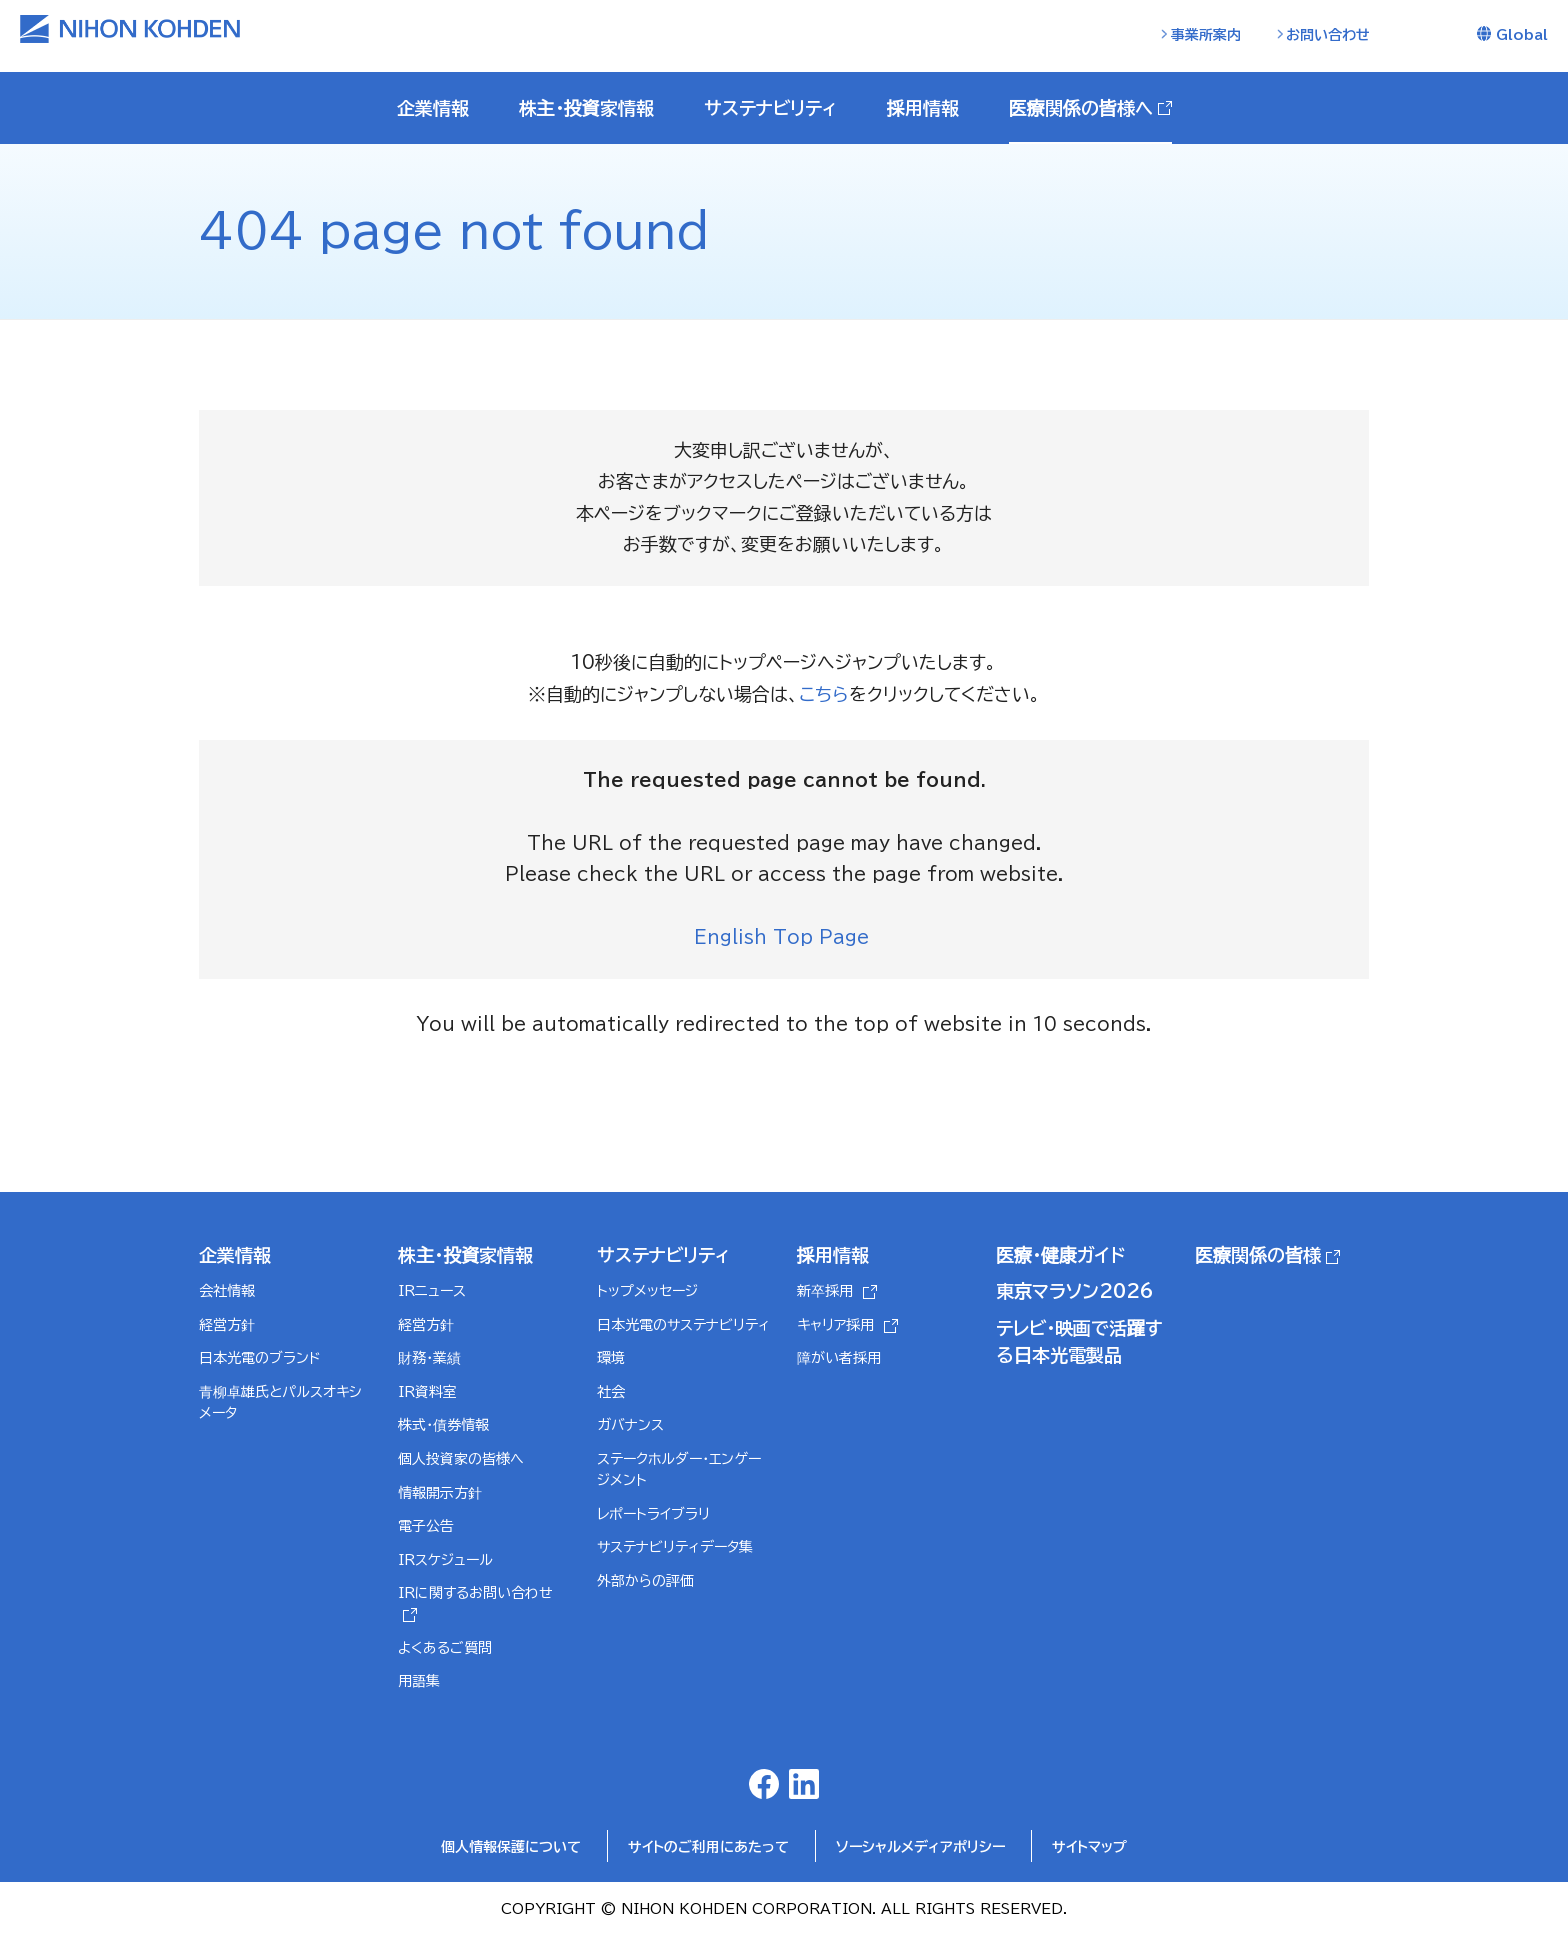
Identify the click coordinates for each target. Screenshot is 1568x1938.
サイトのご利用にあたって (708, 1849)
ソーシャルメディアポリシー (920, 1849)
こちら (824, 694)
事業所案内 (1206, 35)
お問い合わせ (1328, 35)
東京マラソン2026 (1074, 1292)
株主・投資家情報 (465, 1256)
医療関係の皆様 (1258, 1256)
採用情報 (833, 1256)
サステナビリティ (663, 1256)
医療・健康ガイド (1060, 1256)
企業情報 (235, 1256)
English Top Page (784, 938)
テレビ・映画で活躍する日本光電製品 (1079, 1342)
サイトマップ (1089, 1849)
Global (1522, 35)
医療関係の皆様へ (1081, 108)
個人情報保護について (511, 1849)
